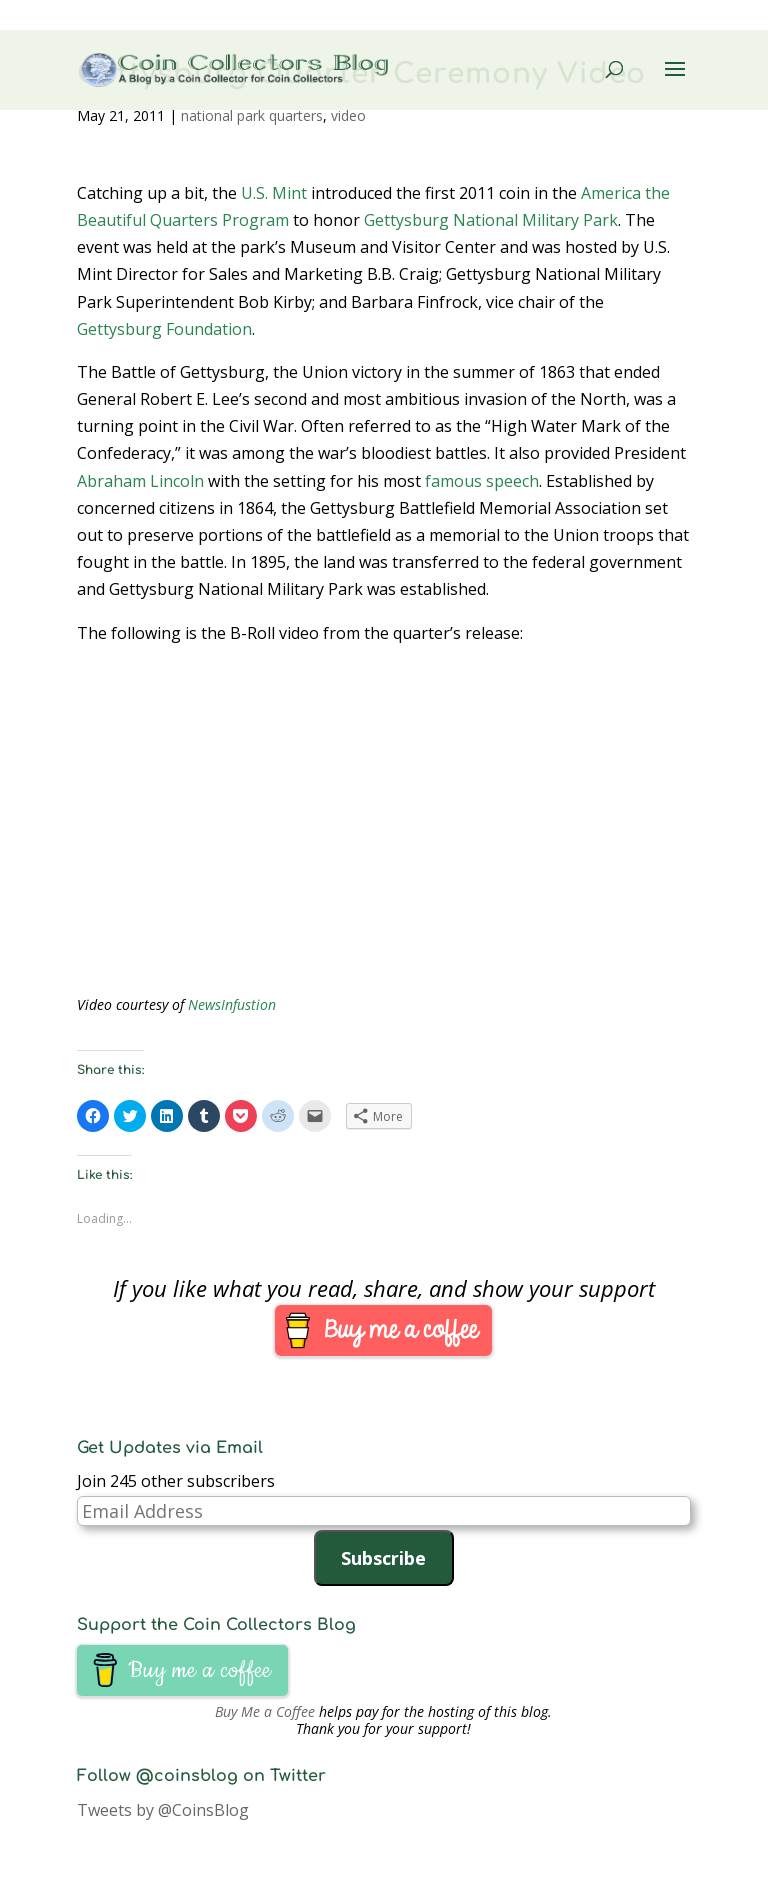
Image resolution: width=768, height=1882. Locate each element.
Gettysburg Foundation (164, 329)
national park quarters (252, 115)
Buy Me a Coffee (265, 1711)
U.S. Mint (274, 193)
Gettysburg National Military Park (491, 220)
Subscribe (383, 1558)
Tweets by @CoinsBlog (163, 1810)
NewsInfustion (232, 1004)
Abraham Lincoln (140, 481)
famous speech (482, 481)
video (348, 115)
